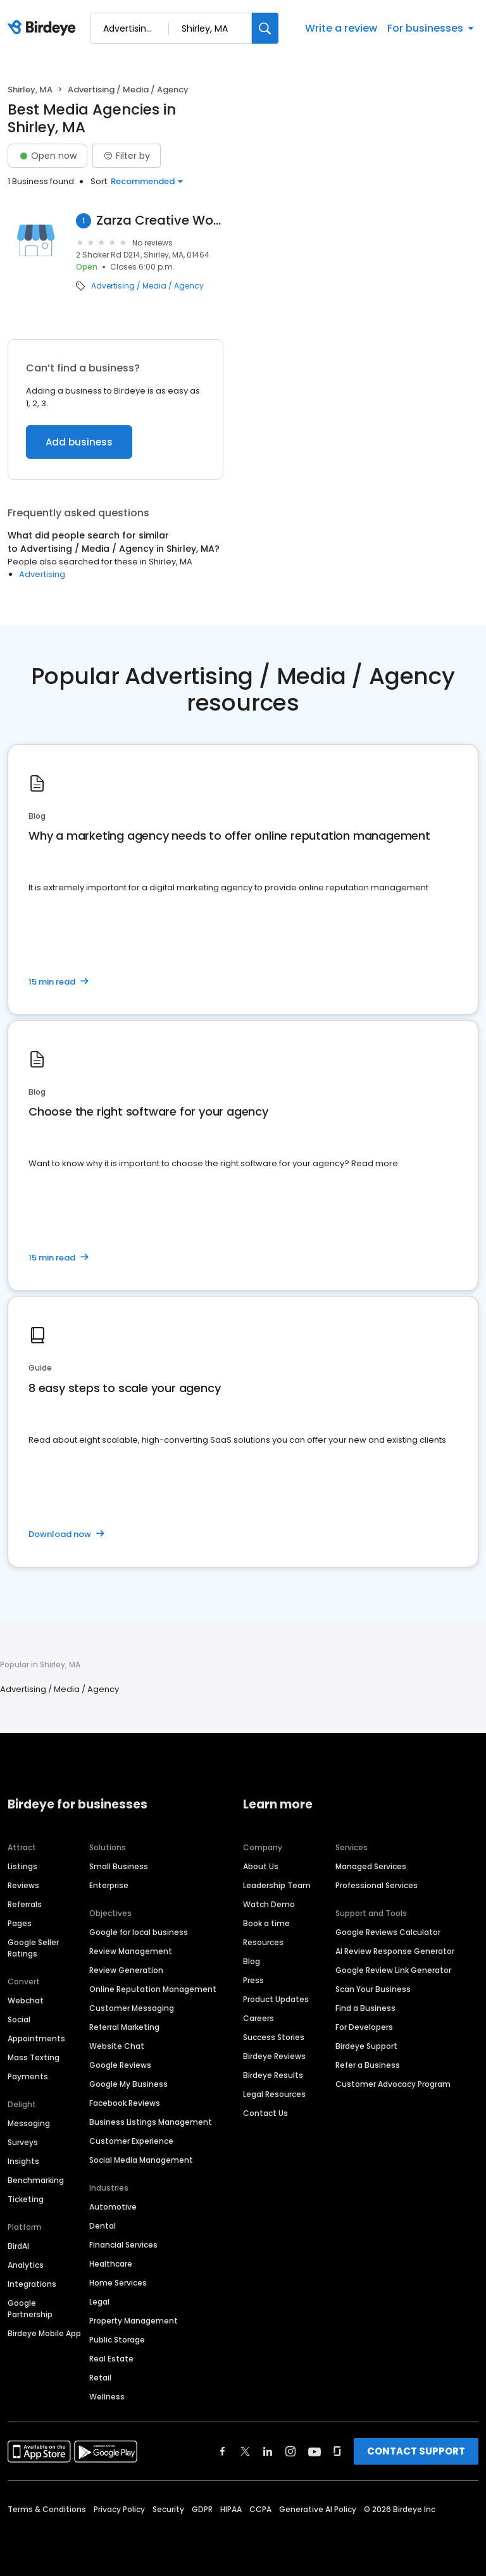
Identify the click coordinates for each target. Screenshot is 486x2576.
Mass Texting (33, 2057)
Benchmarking (36, 2180)
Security (168, 2509)
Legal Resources (274, 2094)
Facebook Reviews (124, 2103)
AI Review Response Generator (394, 1951)
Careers (258, 2018)
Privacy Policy (119, 2509)
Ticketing (26, 2199)
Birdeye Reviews (274, 2056)
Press (253, 1980)
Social (19, 2019)
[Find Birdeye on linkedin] (268, 2451)
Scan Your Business (373, 1989)
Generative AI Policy (317, 2509)
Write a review (341, 28)
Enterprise (108, 1885)
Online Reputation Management (152, 1989)
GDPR (202, 2509)
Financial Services (123, 2244)
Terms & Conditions (47, 2509)
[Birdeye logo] (44, 28)
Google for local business (138, 1932)
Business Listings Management (150, 2122)
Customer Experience (131, 2141)
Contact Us (265, 2113)
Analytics (26, 2265)
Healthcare (110, 2263)
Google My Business (128, 2084)
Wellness (107, 2396)
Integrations (32, 2284)
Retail (100, 2377)
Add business (79, 442)
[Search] (265, 28)
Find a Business (365, 2008)
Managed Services (370, 1866)
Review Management (130, 1951)
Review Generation (126, 1970)
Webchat (26, 2000)
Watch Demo (269, 1904)
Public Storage (117, 2339)
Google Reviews (120, 2065)
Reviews (23, 1885)
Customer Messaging (131, 2008)
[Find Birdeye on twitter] (245, 2451)
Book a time (266, 1923)
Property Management (133, 2320)
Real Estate (111, 2358)
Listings (22, 1866)
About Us (260, 1866)
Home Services (118, 2282)
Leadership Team (277, 1885)
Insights (23, 2161)
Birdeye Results (273, 2075)
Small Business (118, 1866)
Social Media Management (141, 2160)
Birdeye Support (366, 2046)
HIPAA (231, 2509)
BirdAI (18, 2246)
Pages (20, 1923)
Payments (28, 2076)
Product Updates (276, 1999)
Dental (102, 2225)
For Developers (364, 2027)
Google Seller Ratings (33, 1948)
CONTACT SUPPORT (416, 2451)
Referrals (25, 1904)
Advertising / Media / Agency (147, 286)
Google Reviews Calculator (387, 1932)
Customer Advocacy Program (393, 2084)
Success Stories (273, 2037)
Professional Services (376, 1885)
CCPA (260, 2509)
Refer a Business (367, 2065)
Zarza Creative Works (160, 220)
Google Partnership (30, 2309)
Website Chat (116, 2046)
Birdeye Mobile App (44, 2333)
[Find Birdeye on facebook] (223, 2451)
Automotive (113, 2206)
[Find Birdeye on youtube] (314, 2451)
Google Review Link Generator (393, 1970)
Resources (263, 1942)
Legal (99, 2301)
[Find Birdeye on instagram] (290, 2451)
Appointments (36, 2038)
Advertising (42, 574)
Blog (251, 1961)
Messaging (29, 2123)
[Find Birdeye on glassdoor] (337, 2451)
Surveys (23, 2142)
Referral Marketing (124, 2027)
